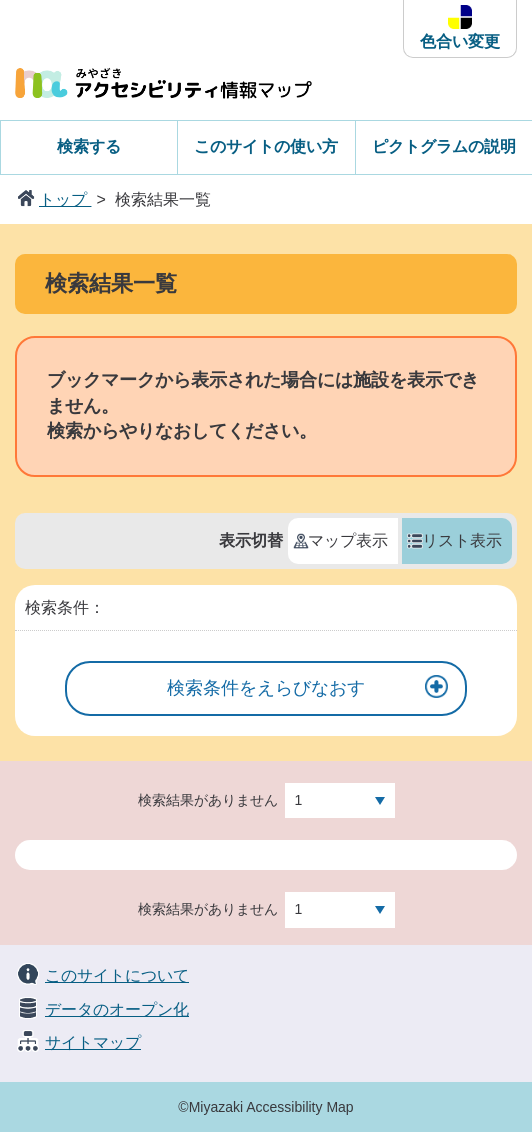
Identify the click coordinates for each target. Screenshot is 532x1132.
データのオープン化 (117, 1009)
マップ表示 (348, 540)
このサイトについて (117, 975)
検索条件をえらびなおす (266, 688)
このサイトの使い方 (266, 146)
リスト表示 (462, 540)
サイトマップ (93, 1042)
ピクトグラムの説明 (444, 146)
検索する (89, 146)
